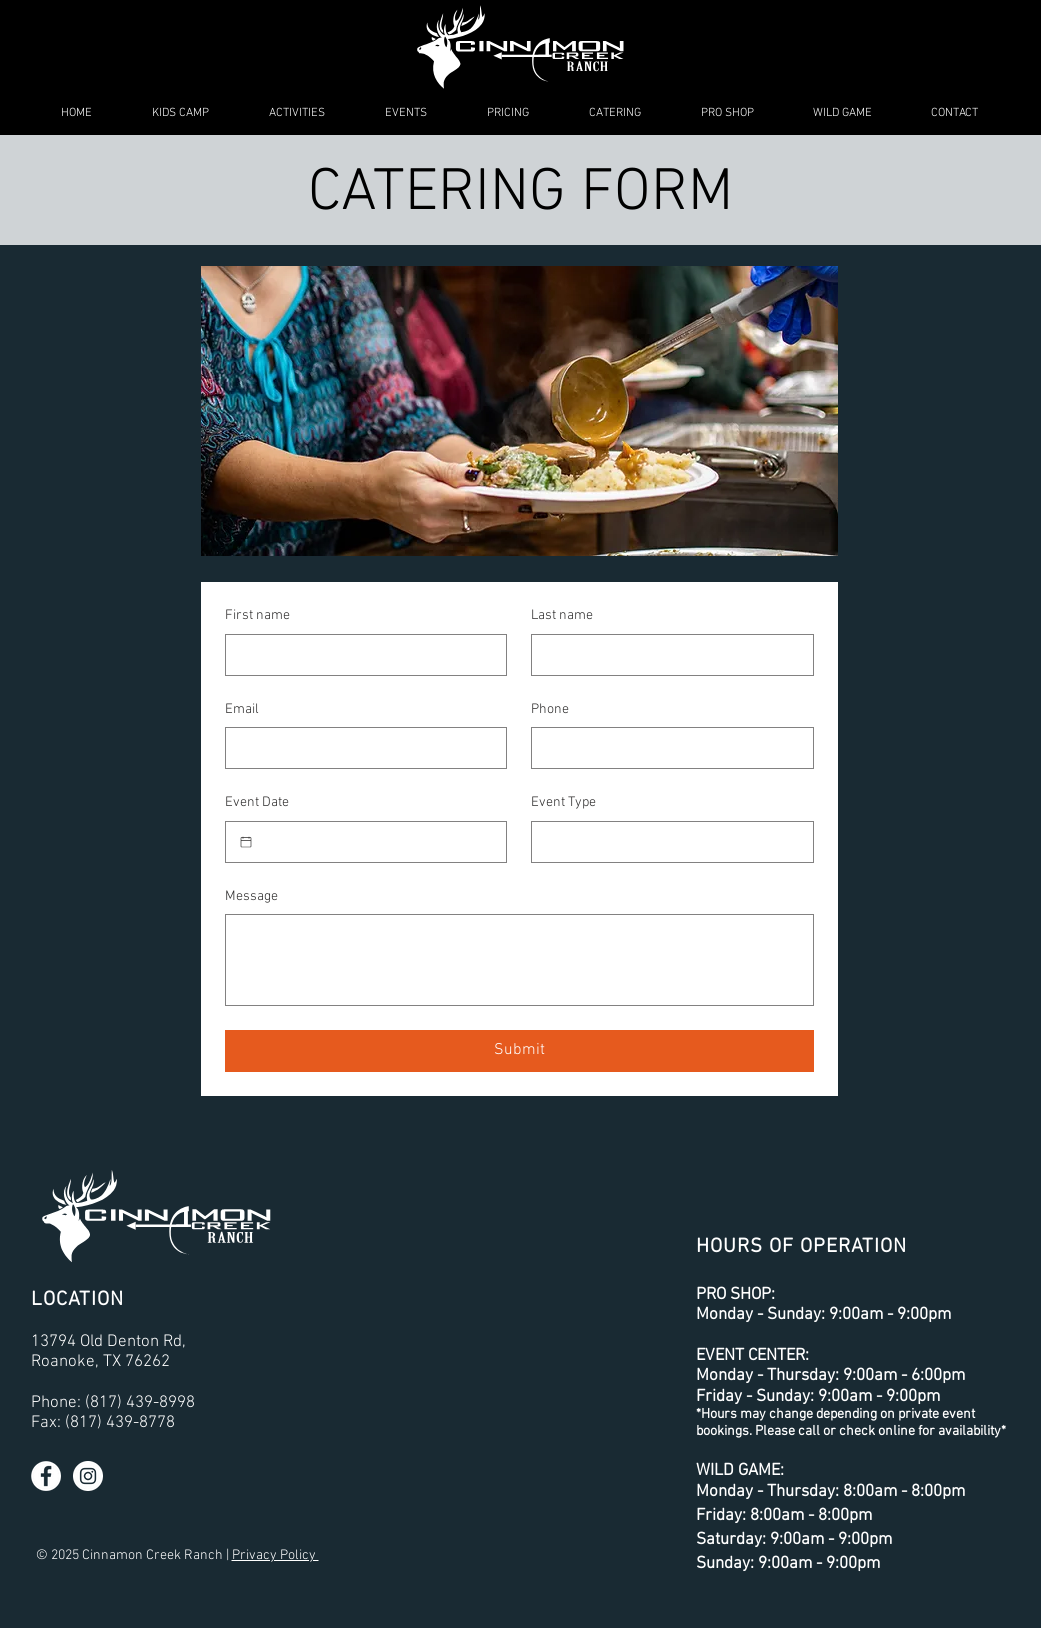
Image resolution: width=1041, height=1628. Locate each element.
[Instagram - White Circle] (88, 1476)
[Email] (360, 748)
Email (242, 709)
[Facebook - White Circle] (46, 1476)
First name (257, 615)
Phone (550, 709)
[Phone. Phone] (666, 748)
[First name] (360, 655)
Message (251, 896)
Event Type (563, 802)
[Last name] (666, 655)
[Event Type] (666, 842)
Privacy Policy (275, 1555)
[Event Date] (246, 842)
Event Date (257, 802)
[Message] (519, 960)
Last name (562, 615)
